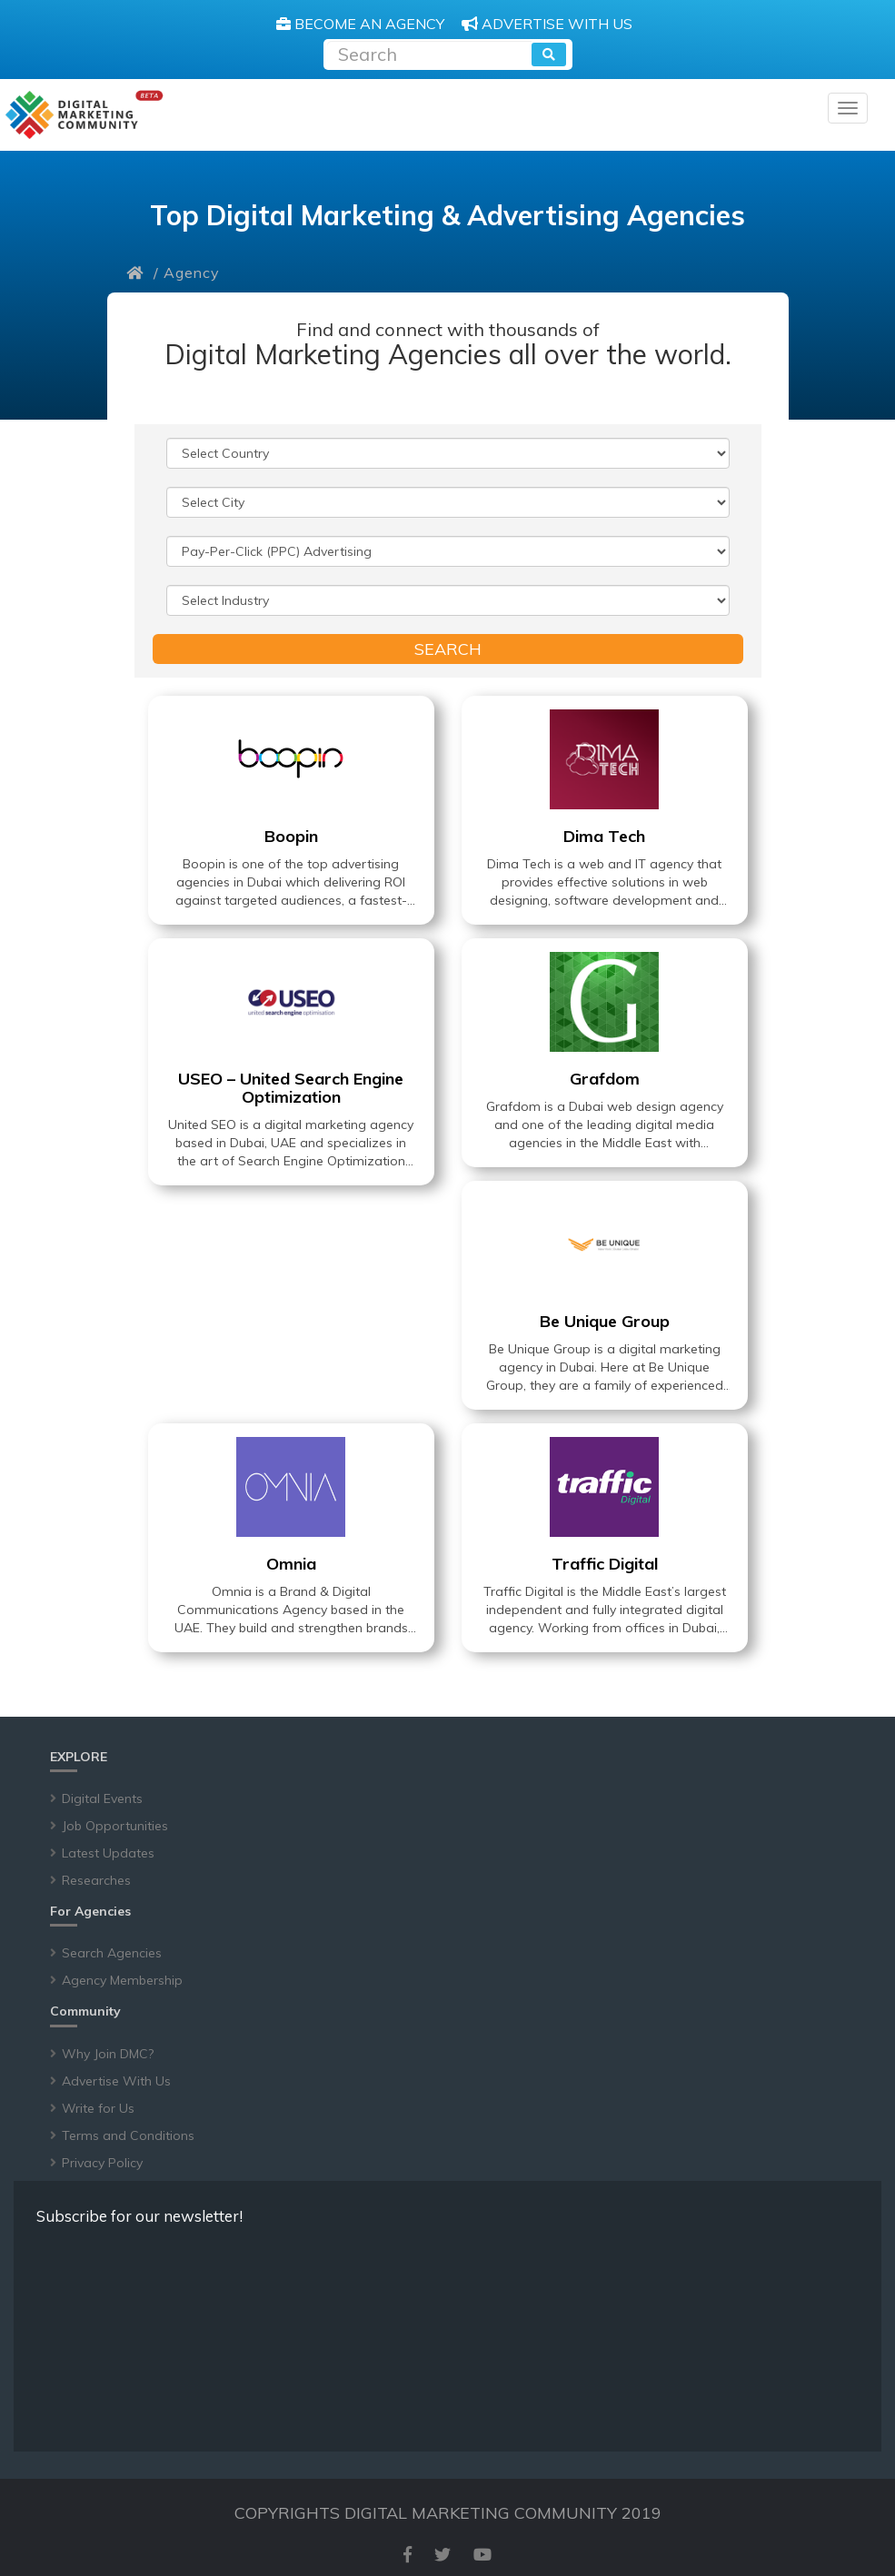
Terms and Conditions (128, 2135)
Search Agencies (112, 1953)
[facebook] (407, 2554)
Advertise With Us (116, 2081)
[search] (549, 54)
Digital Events (102, 1798)
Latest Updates (108, 1853)
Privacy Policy (102, 2163)
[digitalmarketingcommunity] (84, 114)
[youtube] (482, 2554)
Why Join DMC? (108, 2054)
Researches (96, 1880)
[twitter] (442, 2554)
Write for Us (98, 2108)
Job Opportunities (115, 1826)
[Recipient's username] (429, 52)
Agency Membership (122, 1980)
